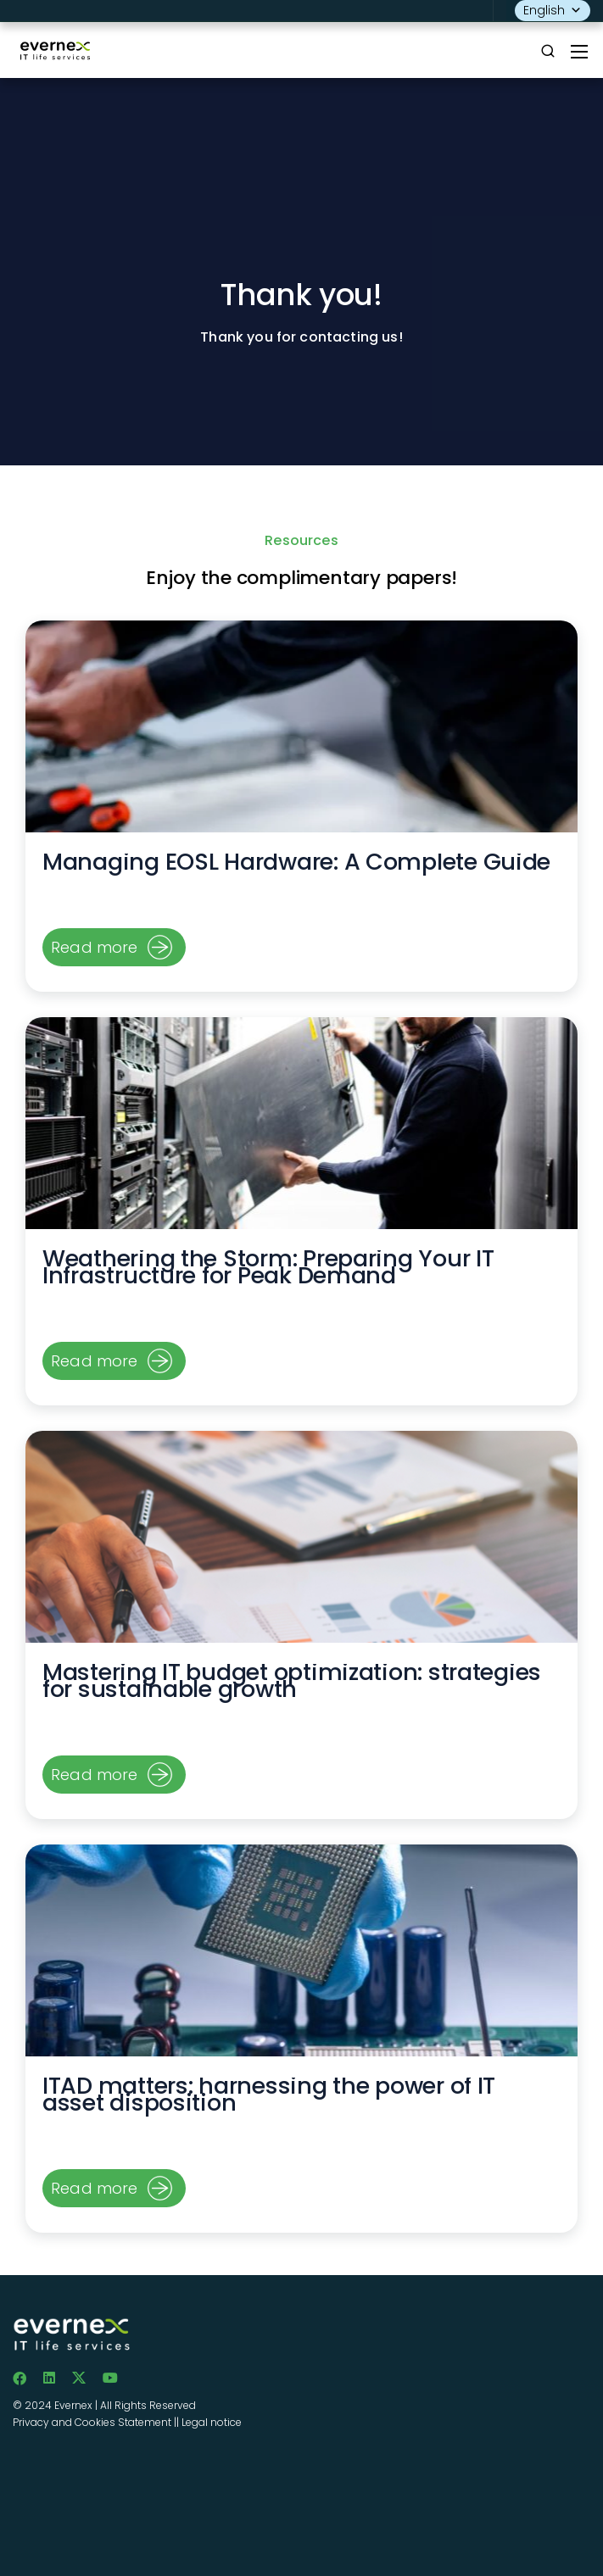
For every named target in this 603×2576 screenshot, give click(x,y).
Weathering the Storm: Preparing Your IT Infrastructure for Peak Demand (268, 1267)
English (552, 10)
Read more (94, 947)
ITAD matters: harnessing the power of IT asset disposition (268, 2094)
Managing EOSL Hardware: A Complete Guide (296, 861)
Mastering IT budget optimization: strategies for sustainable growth (291, 1680)
